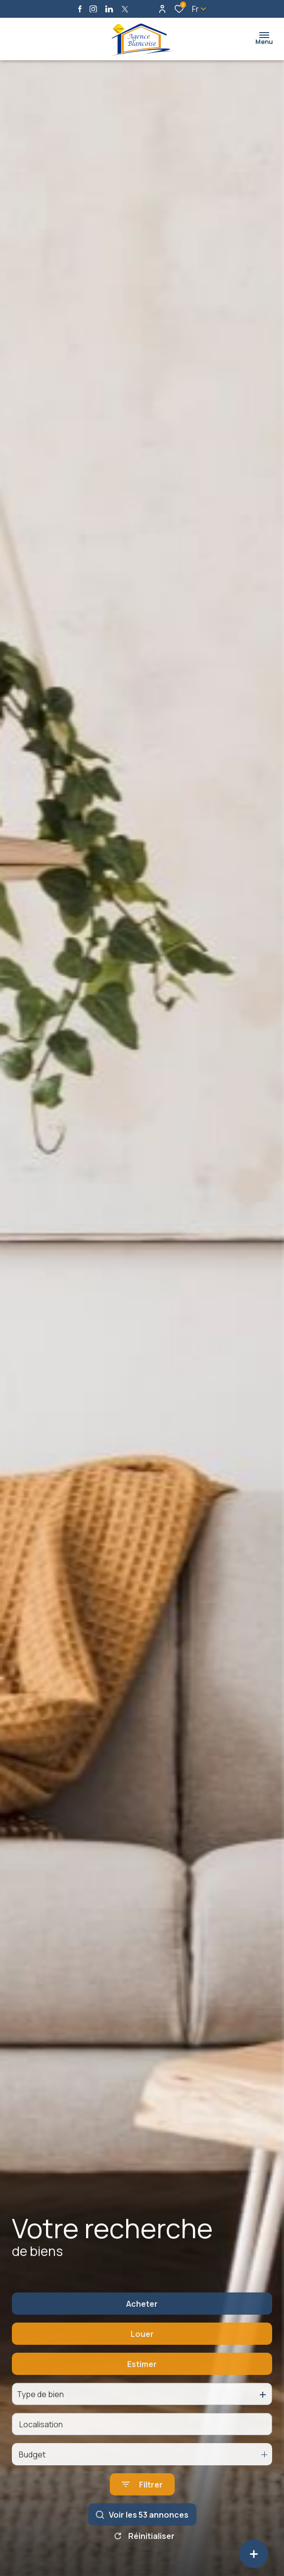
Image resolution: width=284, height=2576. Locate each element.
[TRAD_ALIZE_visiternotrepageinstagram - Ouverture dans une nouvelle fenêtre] (93, 9)
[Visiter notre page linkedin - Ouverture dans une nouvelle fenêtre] (109, 9)
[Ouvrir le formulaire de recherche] (142, 2509)
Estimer (142, 2389)
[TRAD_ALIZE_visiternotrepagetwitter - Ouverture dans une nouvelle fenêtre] (125, 9)
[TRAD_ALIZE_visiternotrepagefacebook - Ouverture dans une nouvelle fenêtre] (80, 8)
